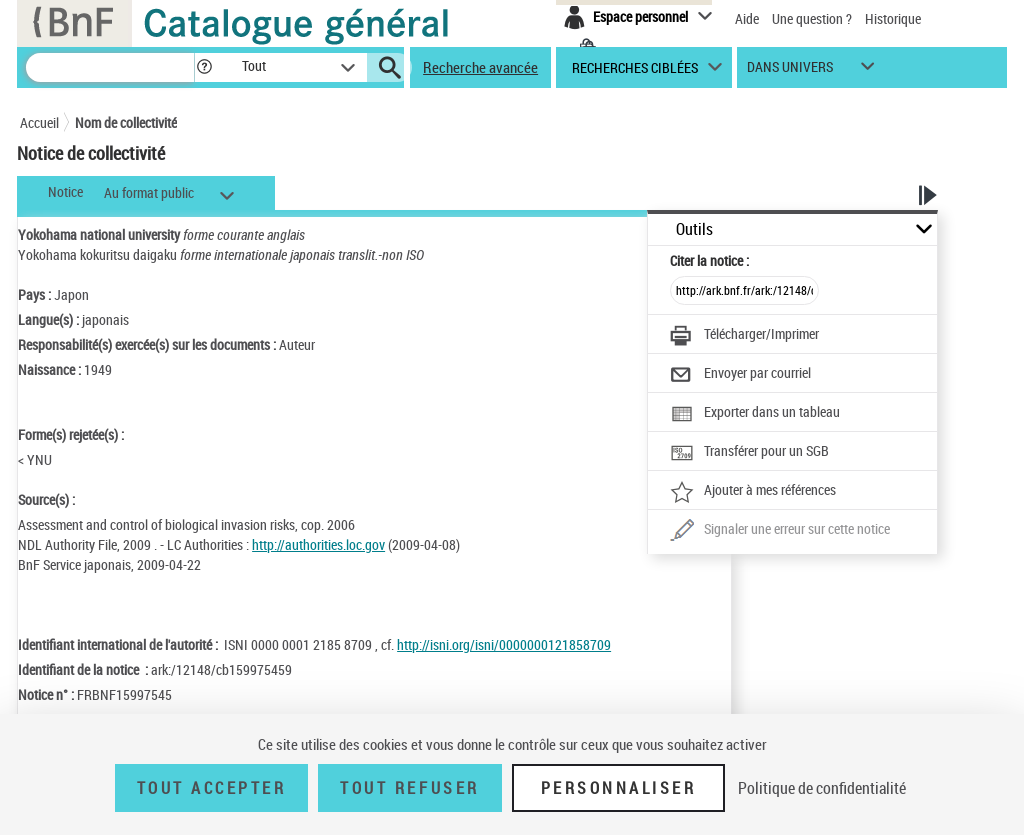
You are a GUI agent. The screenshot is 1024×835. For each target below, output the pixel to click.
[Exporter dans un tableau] (755, 414)
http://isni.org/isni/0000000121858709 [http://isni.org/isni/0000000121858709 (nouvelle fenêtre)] (504, 644)
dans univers (790, 71)
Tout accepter (212, 788)
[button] (204, 67)
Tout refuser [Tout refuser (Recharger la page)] (409, 788)
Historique (893, 18)
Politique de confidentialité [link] (822, 788)
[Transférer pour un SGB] (749, 453)
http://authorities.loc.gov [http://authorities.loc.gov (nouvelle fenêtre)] (318, 544)
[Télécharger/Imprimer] (744, 336)
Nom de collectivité (126, 122)
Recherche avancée (480, 67)
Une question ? (812, 18)
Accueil (39, 122)
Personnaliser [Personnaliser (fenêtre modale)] (619, 788)
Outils (694, 229)
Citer (709, 260)
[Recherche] (110, 67)
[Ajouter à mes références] (753, 492)
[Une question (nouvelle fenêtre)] (780, 531)
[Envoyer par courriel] (740, 375)
